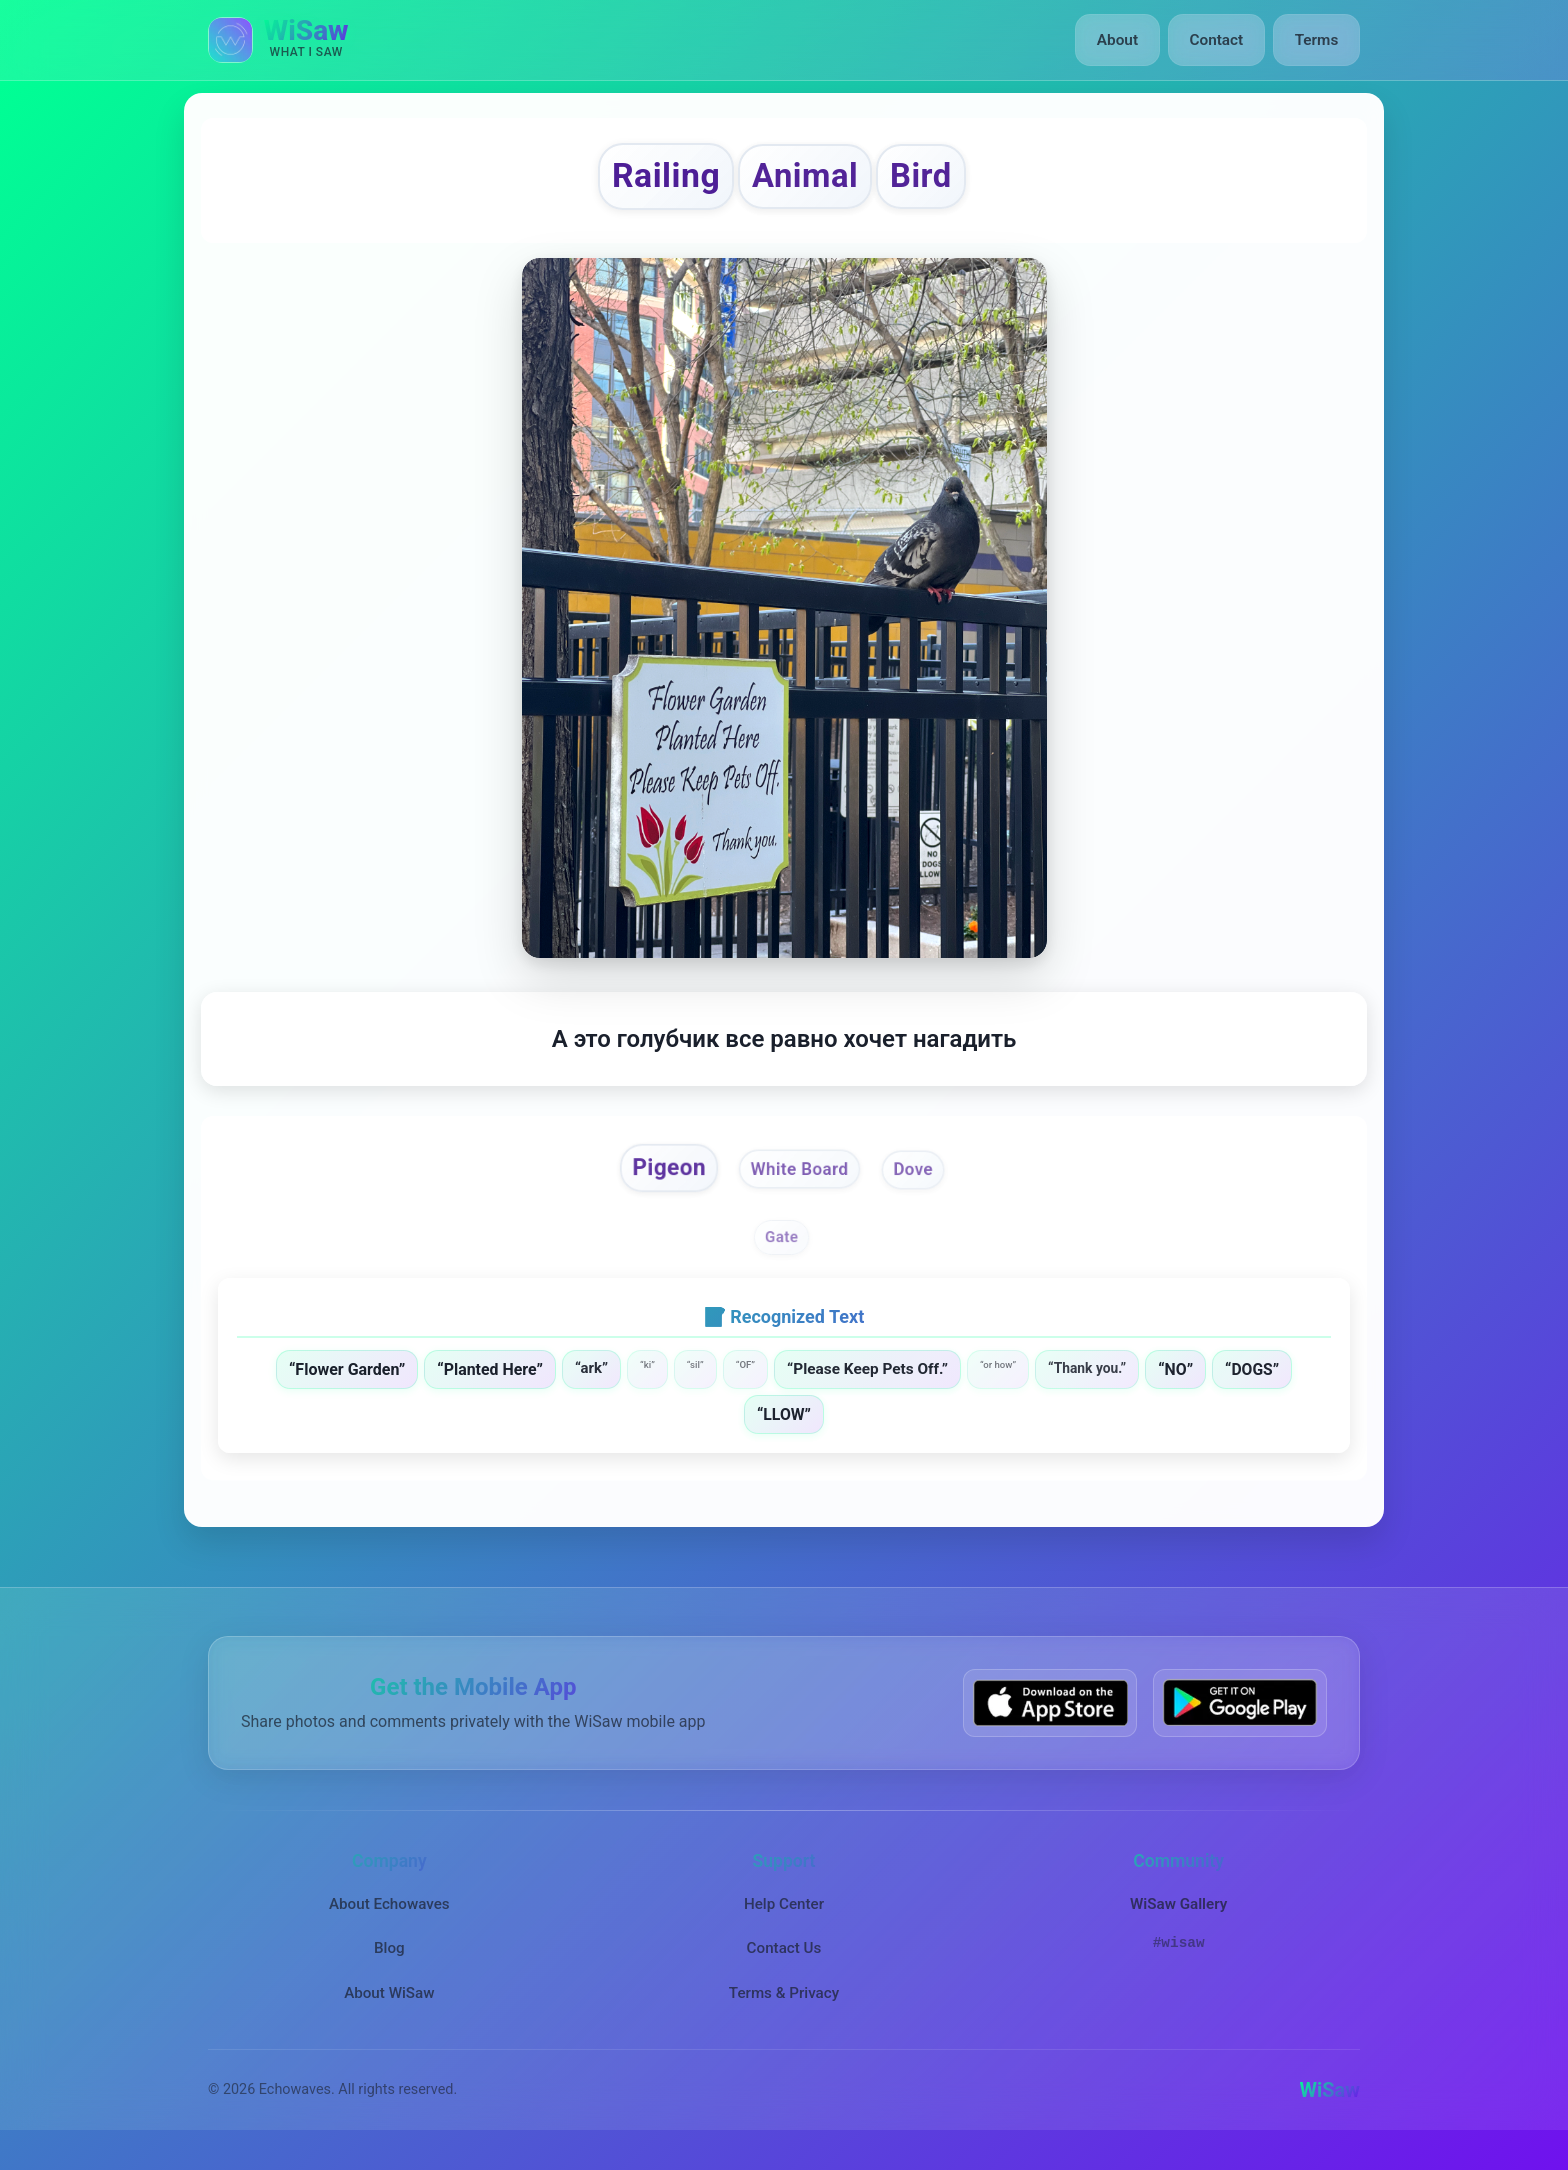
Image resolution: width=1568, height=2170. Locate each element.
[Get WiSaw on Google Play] (1240, 1718)
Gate (782, 1252)
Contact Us (784, 1964)
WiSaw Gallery (1178, 1920)
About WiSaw (389, 2008)
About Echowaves (389, 1920)
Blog (389, 1964)
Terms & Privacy (784, 2008)
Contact (1218, 40)
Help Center (784, 1920)
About (1122, 40)
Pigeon (659, 1180)
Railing (651, 180)
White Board (802, 1182)
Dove (925, 1182)
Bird (940, 180)
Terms (1317, 40)
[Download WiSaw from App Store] (1050, 1718)
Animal (809, 180)
